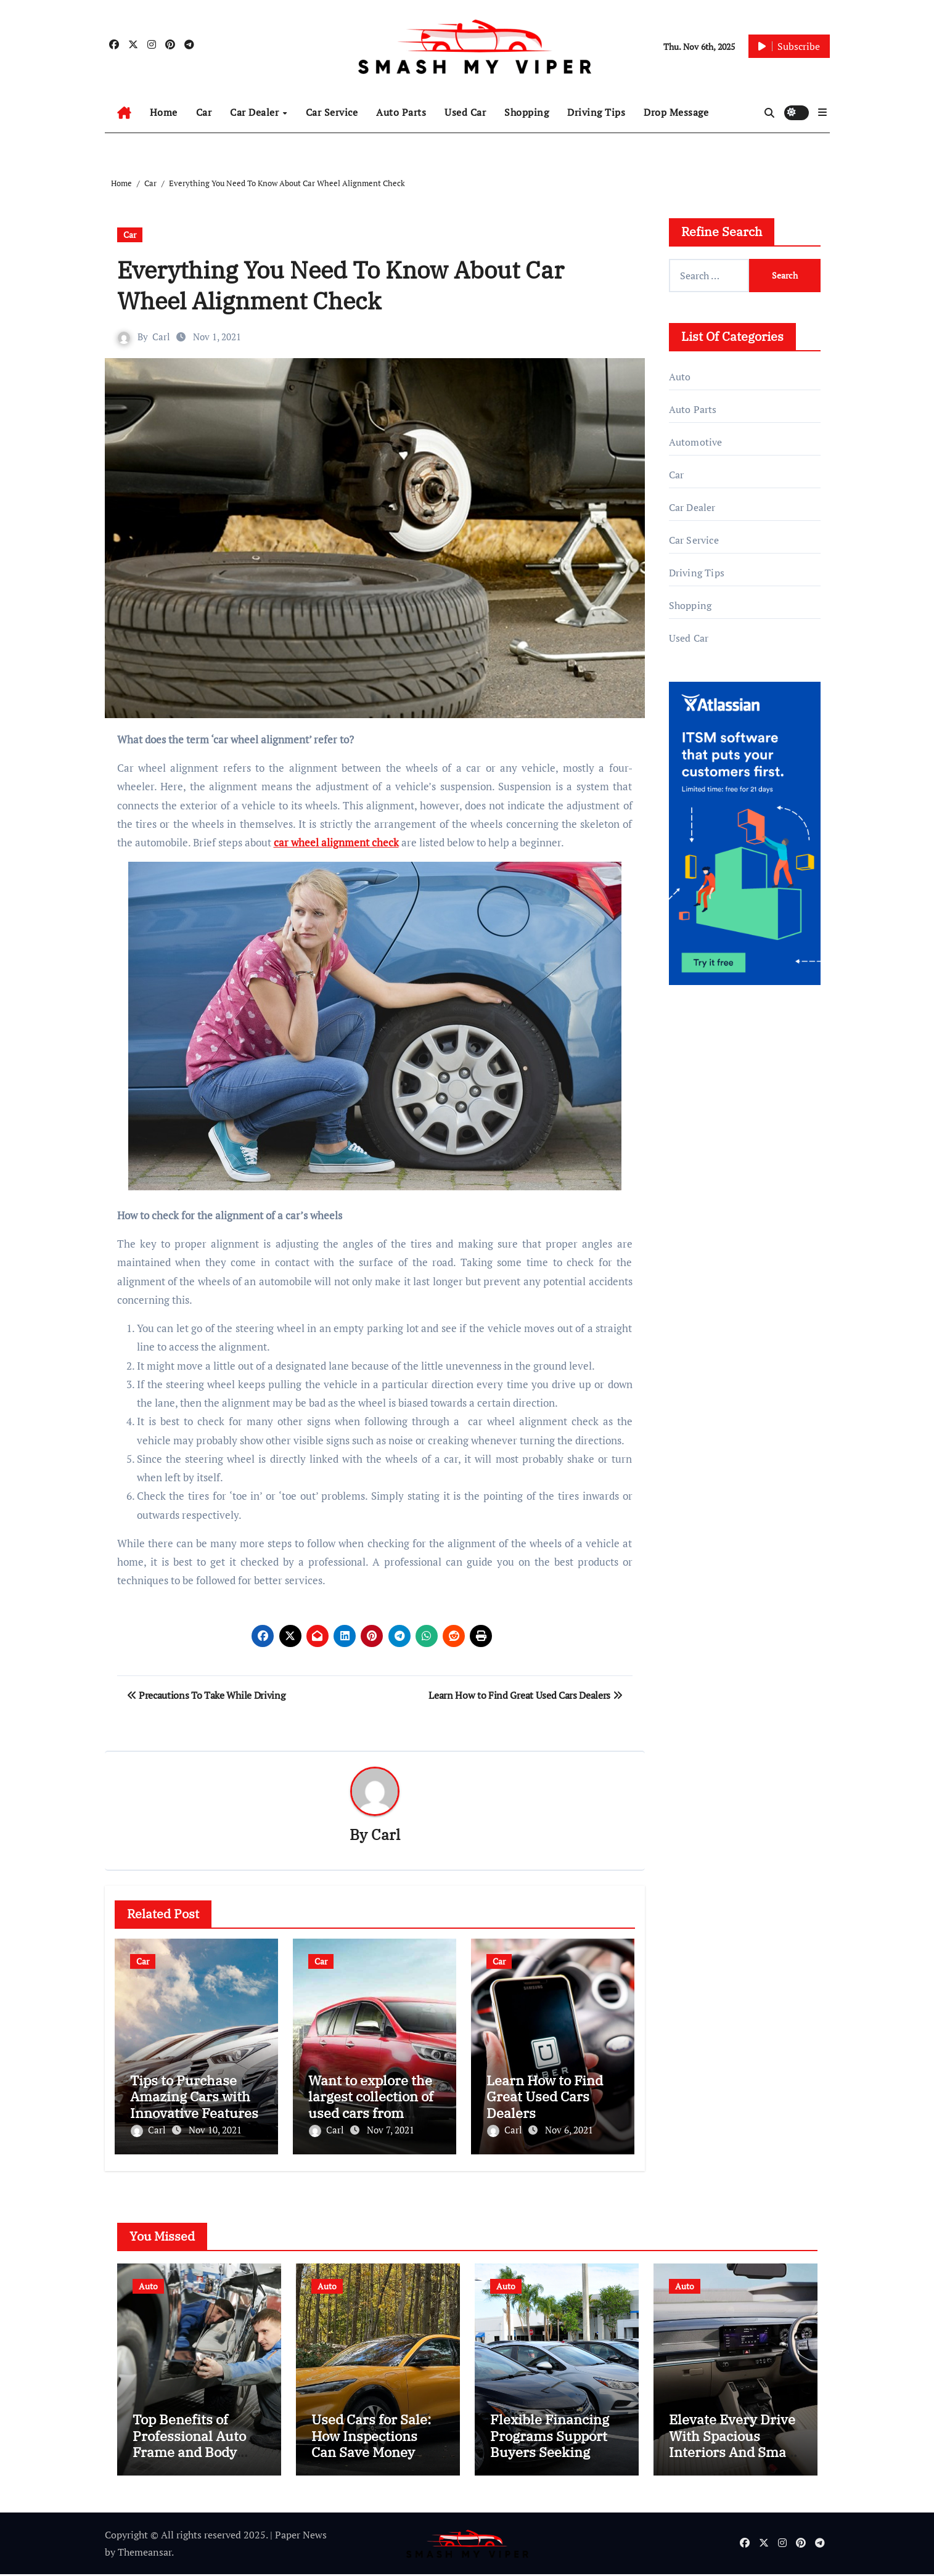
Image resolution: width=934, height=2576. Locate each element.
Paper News (301, 2536)
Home (164, 112)
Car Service (332, 112)
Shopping (526, 112)
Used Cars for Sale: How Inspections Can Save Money (371, 2437)
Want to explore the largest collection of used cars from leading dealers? (370, 2104)
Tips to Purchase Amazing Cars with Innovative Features (194, 2096)
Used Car (465, 112)
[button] (822, 112)
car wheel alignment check (336, 842)
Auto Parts (401, 112)
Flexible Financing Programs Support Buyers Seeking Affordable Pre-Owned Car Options (551, 2453)
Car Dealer (256, 112)
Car (204, 112)
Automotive (696, 442)
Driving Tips (596, 112)
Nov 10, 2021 (215, 2130)
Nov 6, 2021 (569, 2130)
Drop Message (676, 112)
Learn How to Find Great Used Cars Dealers (544, 2096)
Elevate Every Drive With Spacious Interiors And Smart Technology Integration (733, 2453)
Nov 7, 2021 (390, 2130)
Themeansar (144, 2554)
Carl (162, 336)
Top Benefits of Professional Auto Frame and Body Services (189, 2445)
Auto (680, 376)
